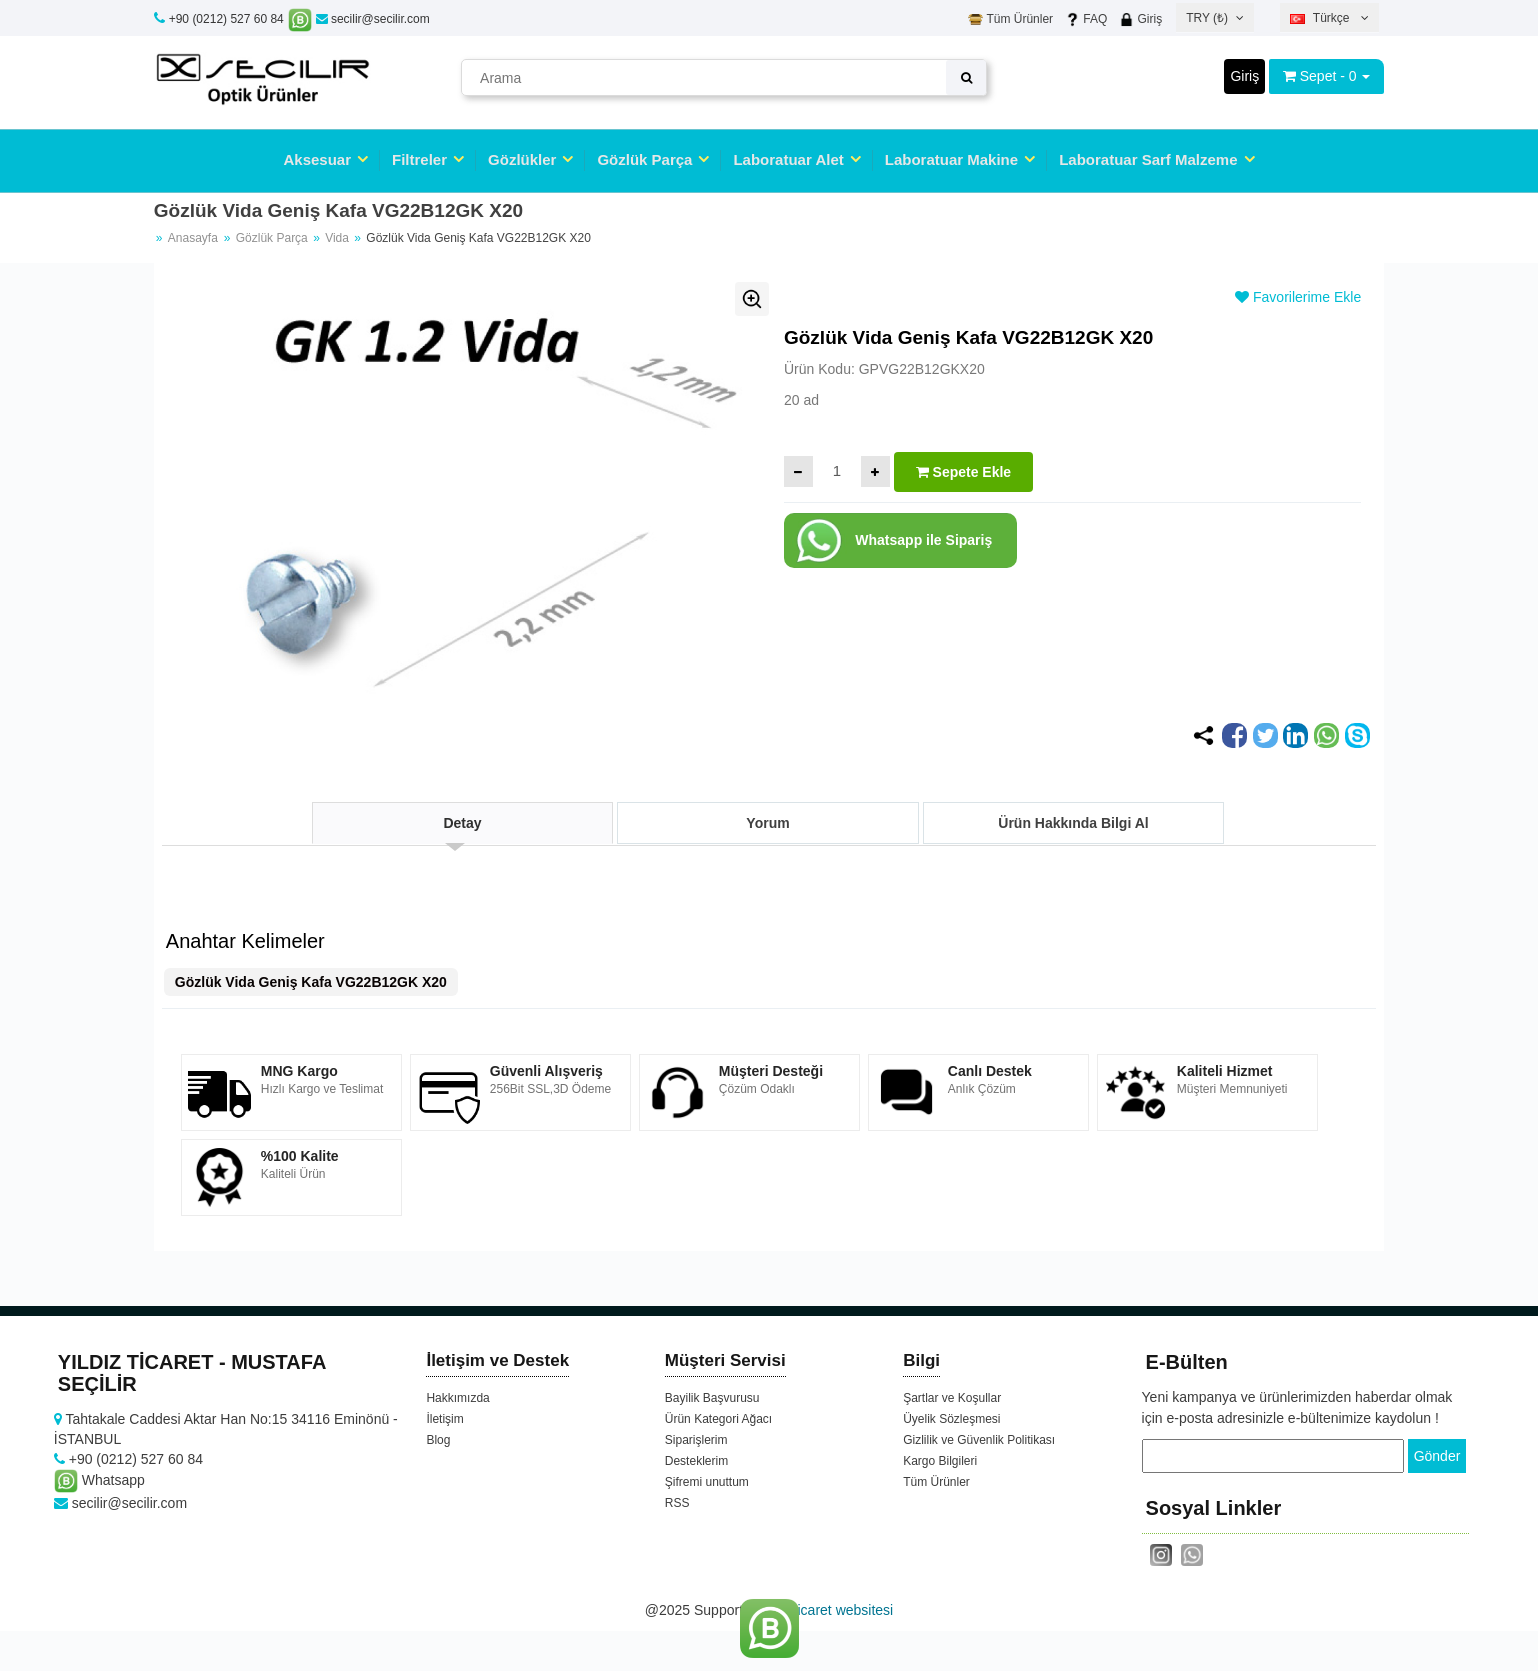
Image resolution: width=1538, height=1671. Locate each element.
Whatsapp (99, 1480)
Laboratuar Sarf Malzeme (1148, 159)
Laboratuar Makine (951, 159)
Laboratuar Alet (788, 159)
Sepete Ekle (964, 472)
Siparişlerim (696, 1440)
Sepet (1318, 76)
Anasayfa (193, 238)
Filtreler (419, 159)
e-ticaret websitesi (837, 1610)
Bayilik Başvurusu (712, 1398)
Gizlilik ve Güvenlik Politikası (979, 1440)
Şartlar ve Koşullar (952, 1398)
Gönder (1437, 1456)
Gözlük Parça (644, 159)
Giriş (1140, 19)
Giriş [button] (1244, 76)
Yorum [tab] (767, 823)
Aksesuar (317, 159)
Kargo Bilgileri (940, 1461)
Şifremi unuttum (707, 1482)
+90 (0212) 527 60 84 (226, 19)
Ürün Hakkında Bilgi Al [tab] (1073, 823)
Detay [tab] (462, 823)
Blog (438, 1440)
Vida (338, 238)
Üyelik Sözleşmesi (951, 1419)
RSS (677, 1503)
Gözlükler (522, 159)
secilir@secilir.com (373, 19)
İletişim (444, 1419)
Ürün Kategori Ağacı (718, 1419)
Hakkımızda (457, 1398)
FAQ (1086, 19)
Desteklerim (696, 1461)
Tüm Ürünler (1010, 19)
